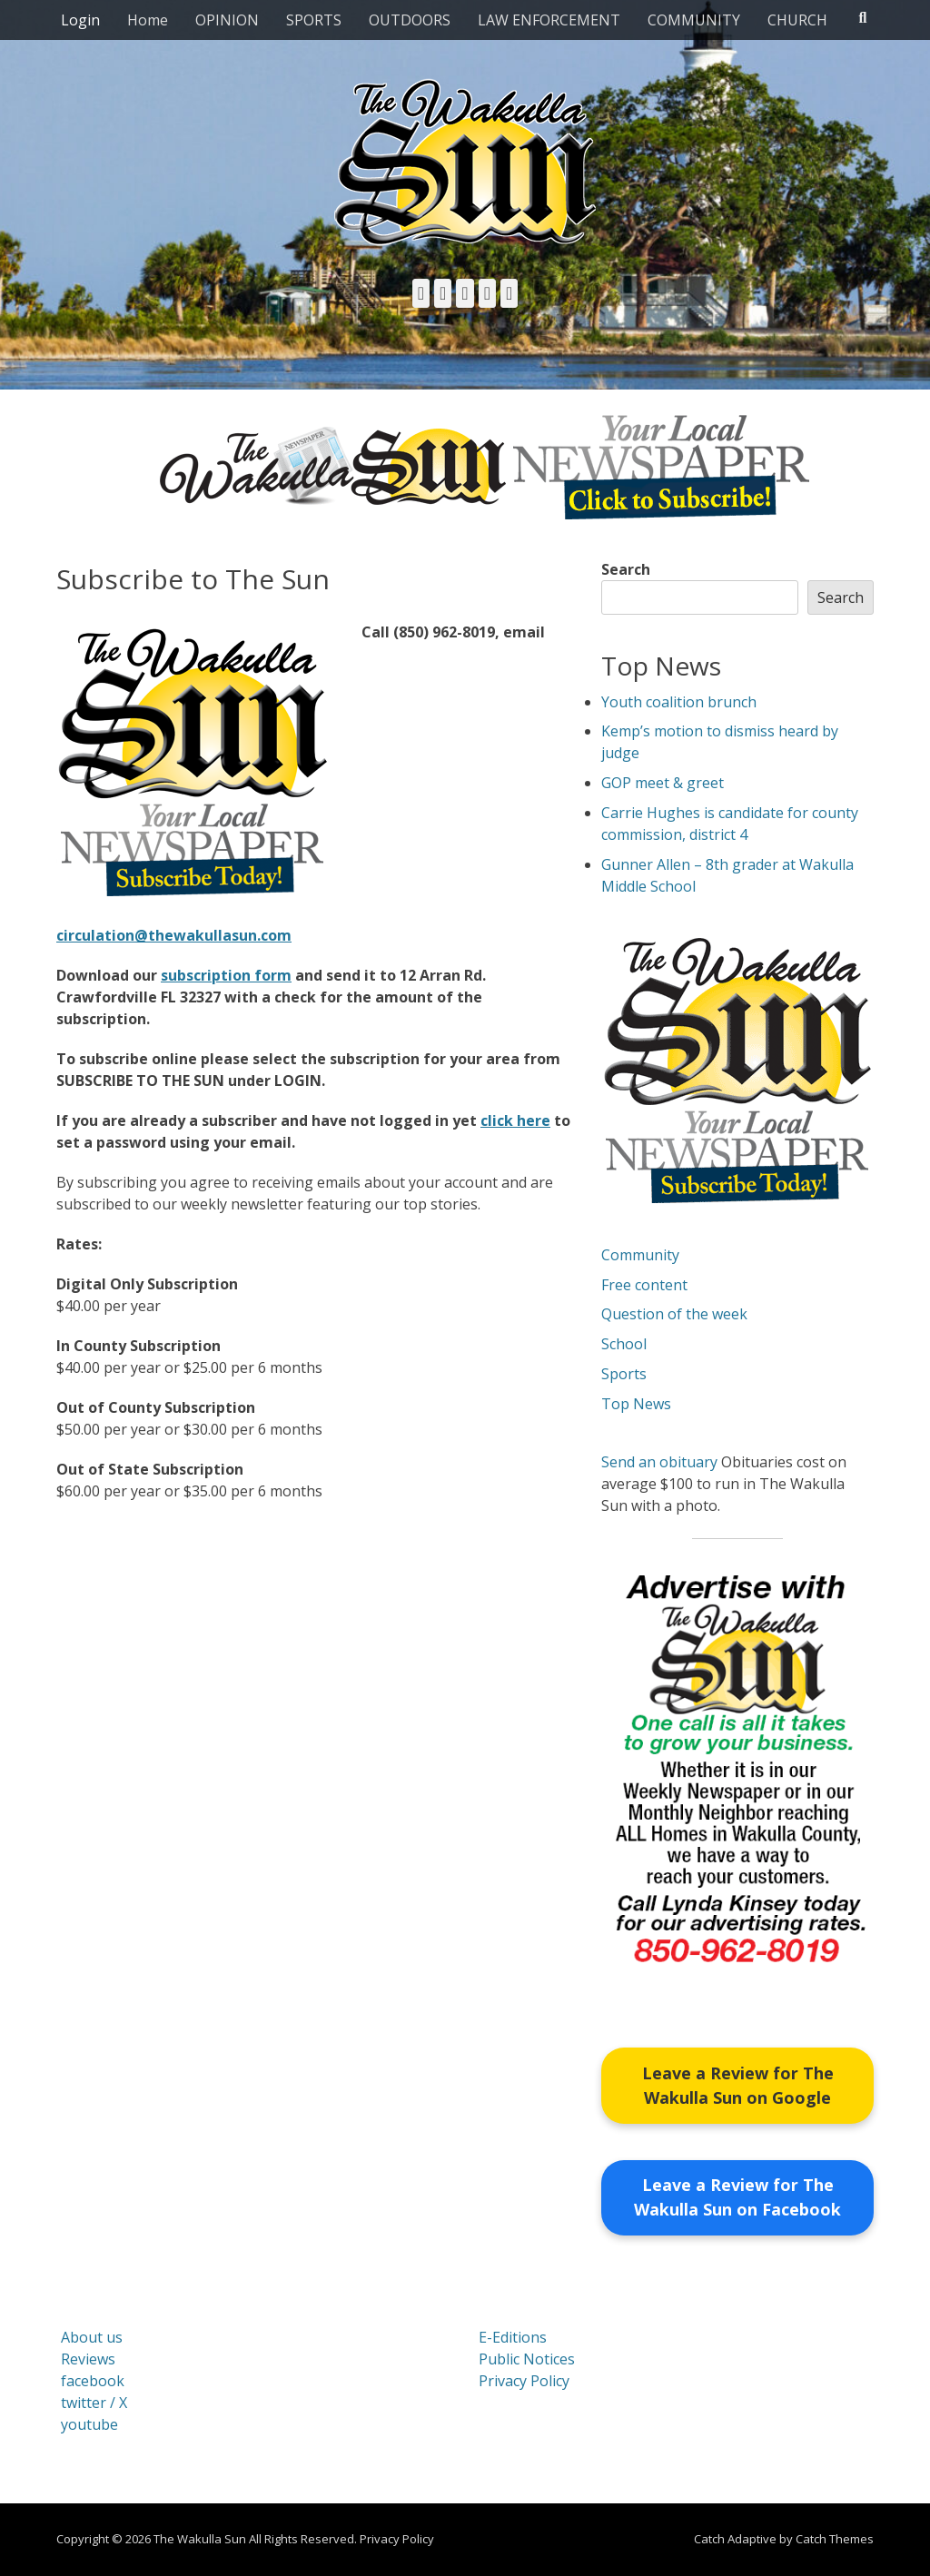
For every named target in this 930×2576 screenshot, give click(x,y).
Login (80, 20)
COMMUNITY (694, 20)
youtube (89, 2425)
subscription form (226, 975)
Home (147, 20)
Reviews (88, 2360)
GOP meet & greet (662, 783)
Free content (644, 1285)
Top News (636, 1404)
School (624, 1344)
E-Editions (513, 2338)
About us (92, 2338)
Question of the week (674, 1314)
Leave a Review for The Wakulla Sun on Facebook (737, 2198)
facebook (92, 2382)
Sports (624, 1374)
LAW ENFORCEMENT (549, 20)
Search (625, 569)
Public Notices (527, 2360)
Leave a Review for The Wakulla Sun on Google (738, 2085)
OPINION (227, 20)
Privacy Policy (524, 2382)
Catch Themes (835, 2540)
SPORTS (313, 20)
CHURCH (797, 20)
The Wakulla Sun (199, 2540)
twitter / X (94, 2403)
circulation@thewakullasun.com (174, 935)
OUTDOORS (409, 20)
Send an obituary (659, 1462)
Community (640, 1255)
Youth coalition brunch (679, 702)
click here (515, 1120)
